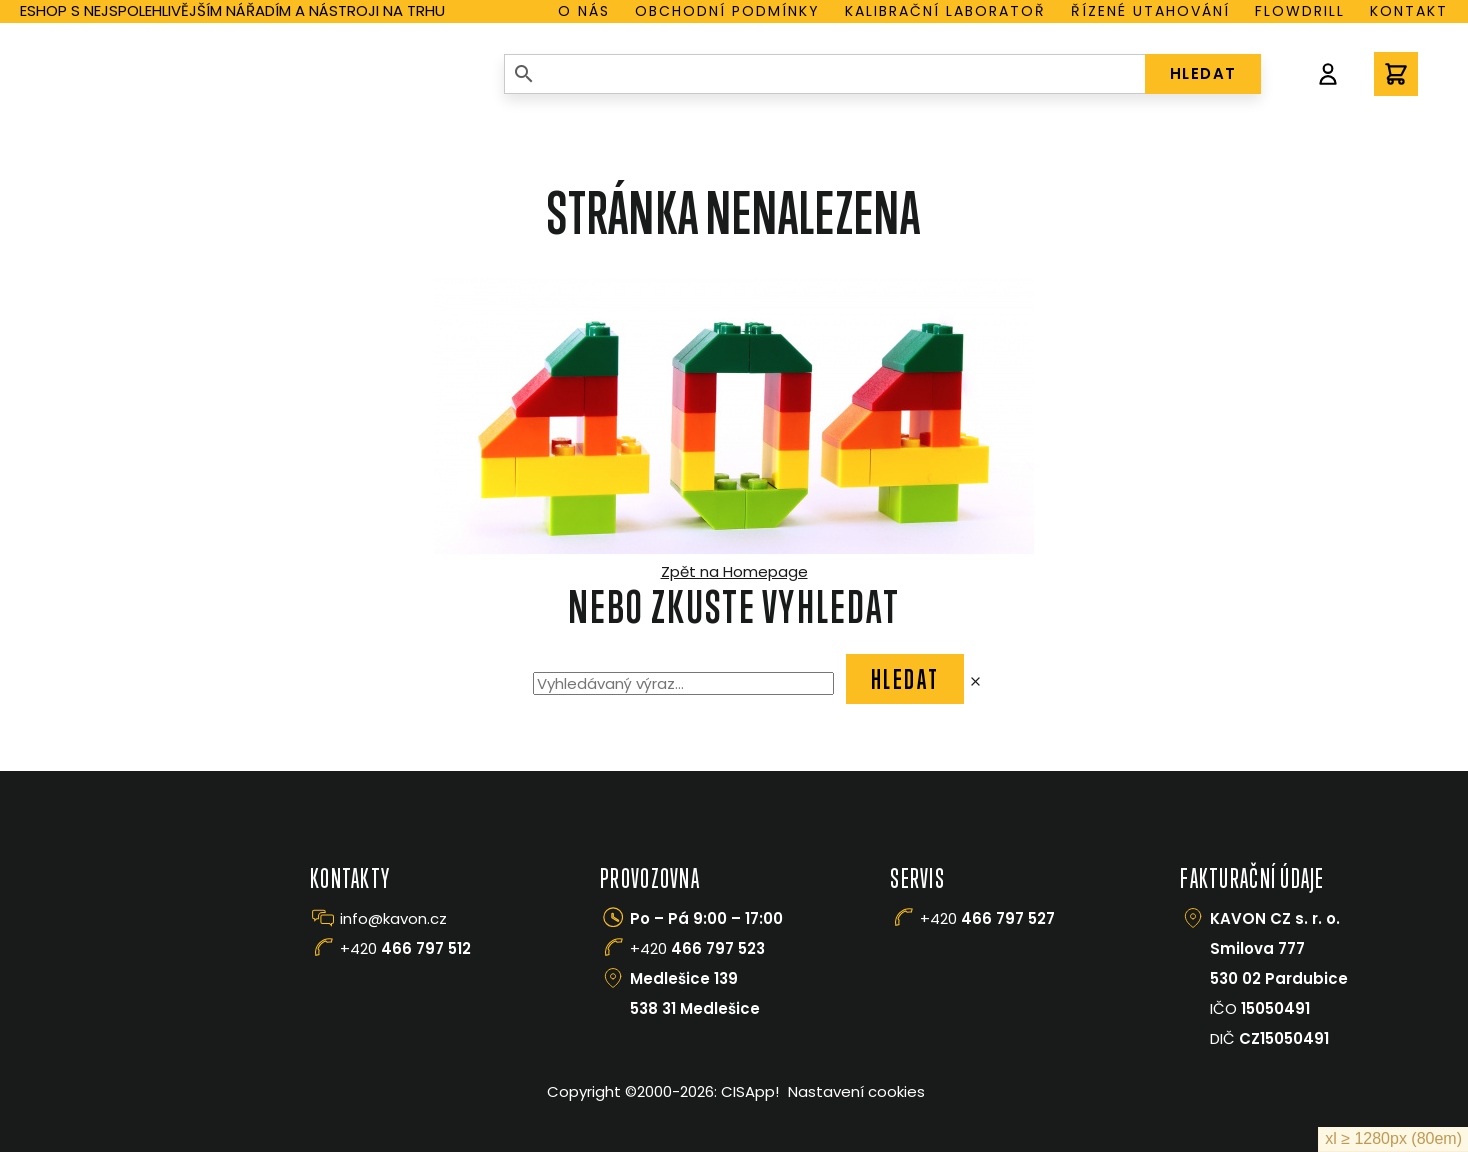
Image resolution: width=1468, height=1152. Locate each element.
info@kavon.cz (393, 918)
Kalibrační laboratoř (945, 11)
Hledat (905, 679)
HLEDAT (1203, 73)
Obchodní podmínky (727, 11)
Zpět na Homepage (734, 571)
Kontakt (1409, 11)
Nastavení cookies (856, 1091)
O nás (584, 11)
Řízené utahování (1150, 11)
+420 (405, 948)
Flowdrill (1300, 11)
